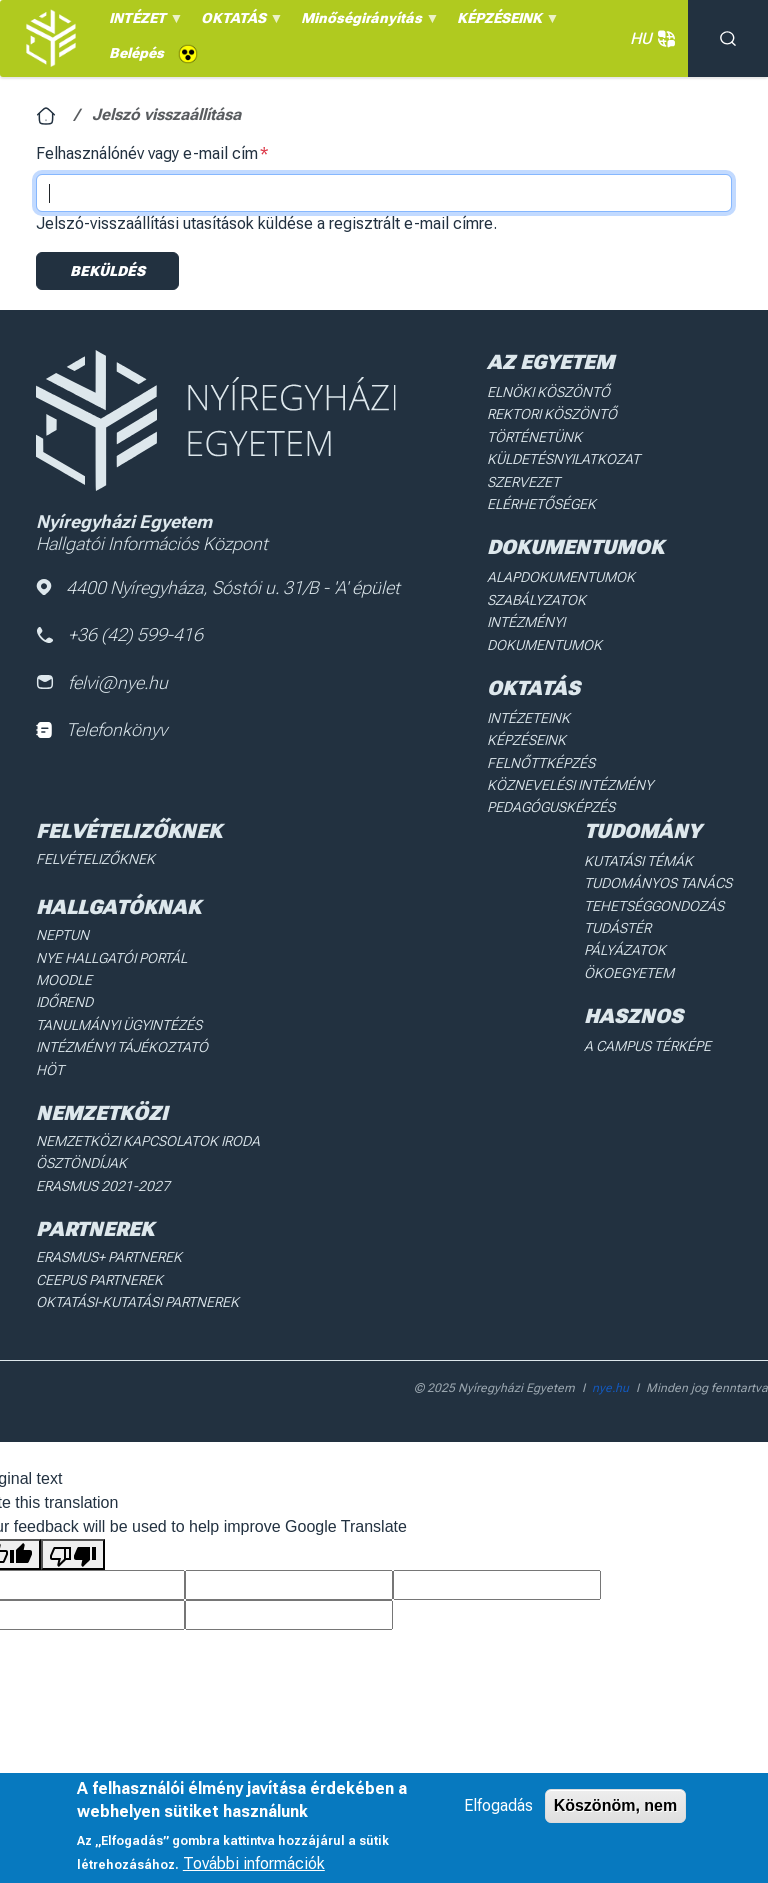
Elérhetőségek (541, 504)
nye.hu (610, 1388)
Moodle (64, 980)
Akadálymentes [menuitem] (188, 54)
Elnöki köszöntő (548, 392)
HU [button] (649, 39)
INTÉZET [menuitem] (143, 23)
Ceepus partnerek (99, 1280)
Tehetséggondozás (654, 906)
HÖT (50, 1070)
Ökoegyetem (629, 973)
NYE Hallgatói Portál (111, 958)
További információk (254, 1863)
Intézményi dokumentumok (544, 633)
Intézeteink (528, 718)
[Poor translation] (73, 1554)
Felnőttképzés (541, 763)
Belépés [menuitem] (136, 53)
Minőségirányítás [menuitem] (367, 23)
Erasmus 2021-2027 (103, 1186)
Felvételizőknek (95, 859)
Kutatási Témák (638, 861)
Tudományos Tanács (658, 883)
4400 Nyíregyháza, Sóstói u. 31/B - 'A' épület (218, 587)
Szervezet (523, 482)
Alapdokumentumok (561, 577)
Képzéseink (526, 740)
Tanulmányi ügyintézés (119, 1025)
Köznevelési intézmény (570, 785)
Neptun (62, 935)
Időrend (64, 1002)
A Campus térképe (647, 1046)
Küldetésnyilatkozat (563, 459)
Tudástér (617, 928)
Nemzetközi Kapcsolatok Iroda (148, 1141)
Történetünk (534, 437)
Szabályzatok (536, 600)
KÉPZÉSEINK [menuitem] (505, 23)
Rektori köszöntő (552, 414)
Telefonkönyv (101, 729)
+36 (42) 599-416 (119, 634)
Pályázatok (625, 950)
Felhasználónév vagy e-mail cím (147, 153)
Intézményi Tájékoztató (122, 1047)
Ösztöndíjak (81, 1163)
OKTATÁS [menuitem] (239, 23)
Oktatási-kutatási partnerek (137, 1302)
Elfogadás (498, 1805)
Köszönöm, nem (616, 1805)
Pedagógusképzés (551, 807)
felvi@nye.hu (102, 682)
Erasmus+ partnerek (109, 1257)
